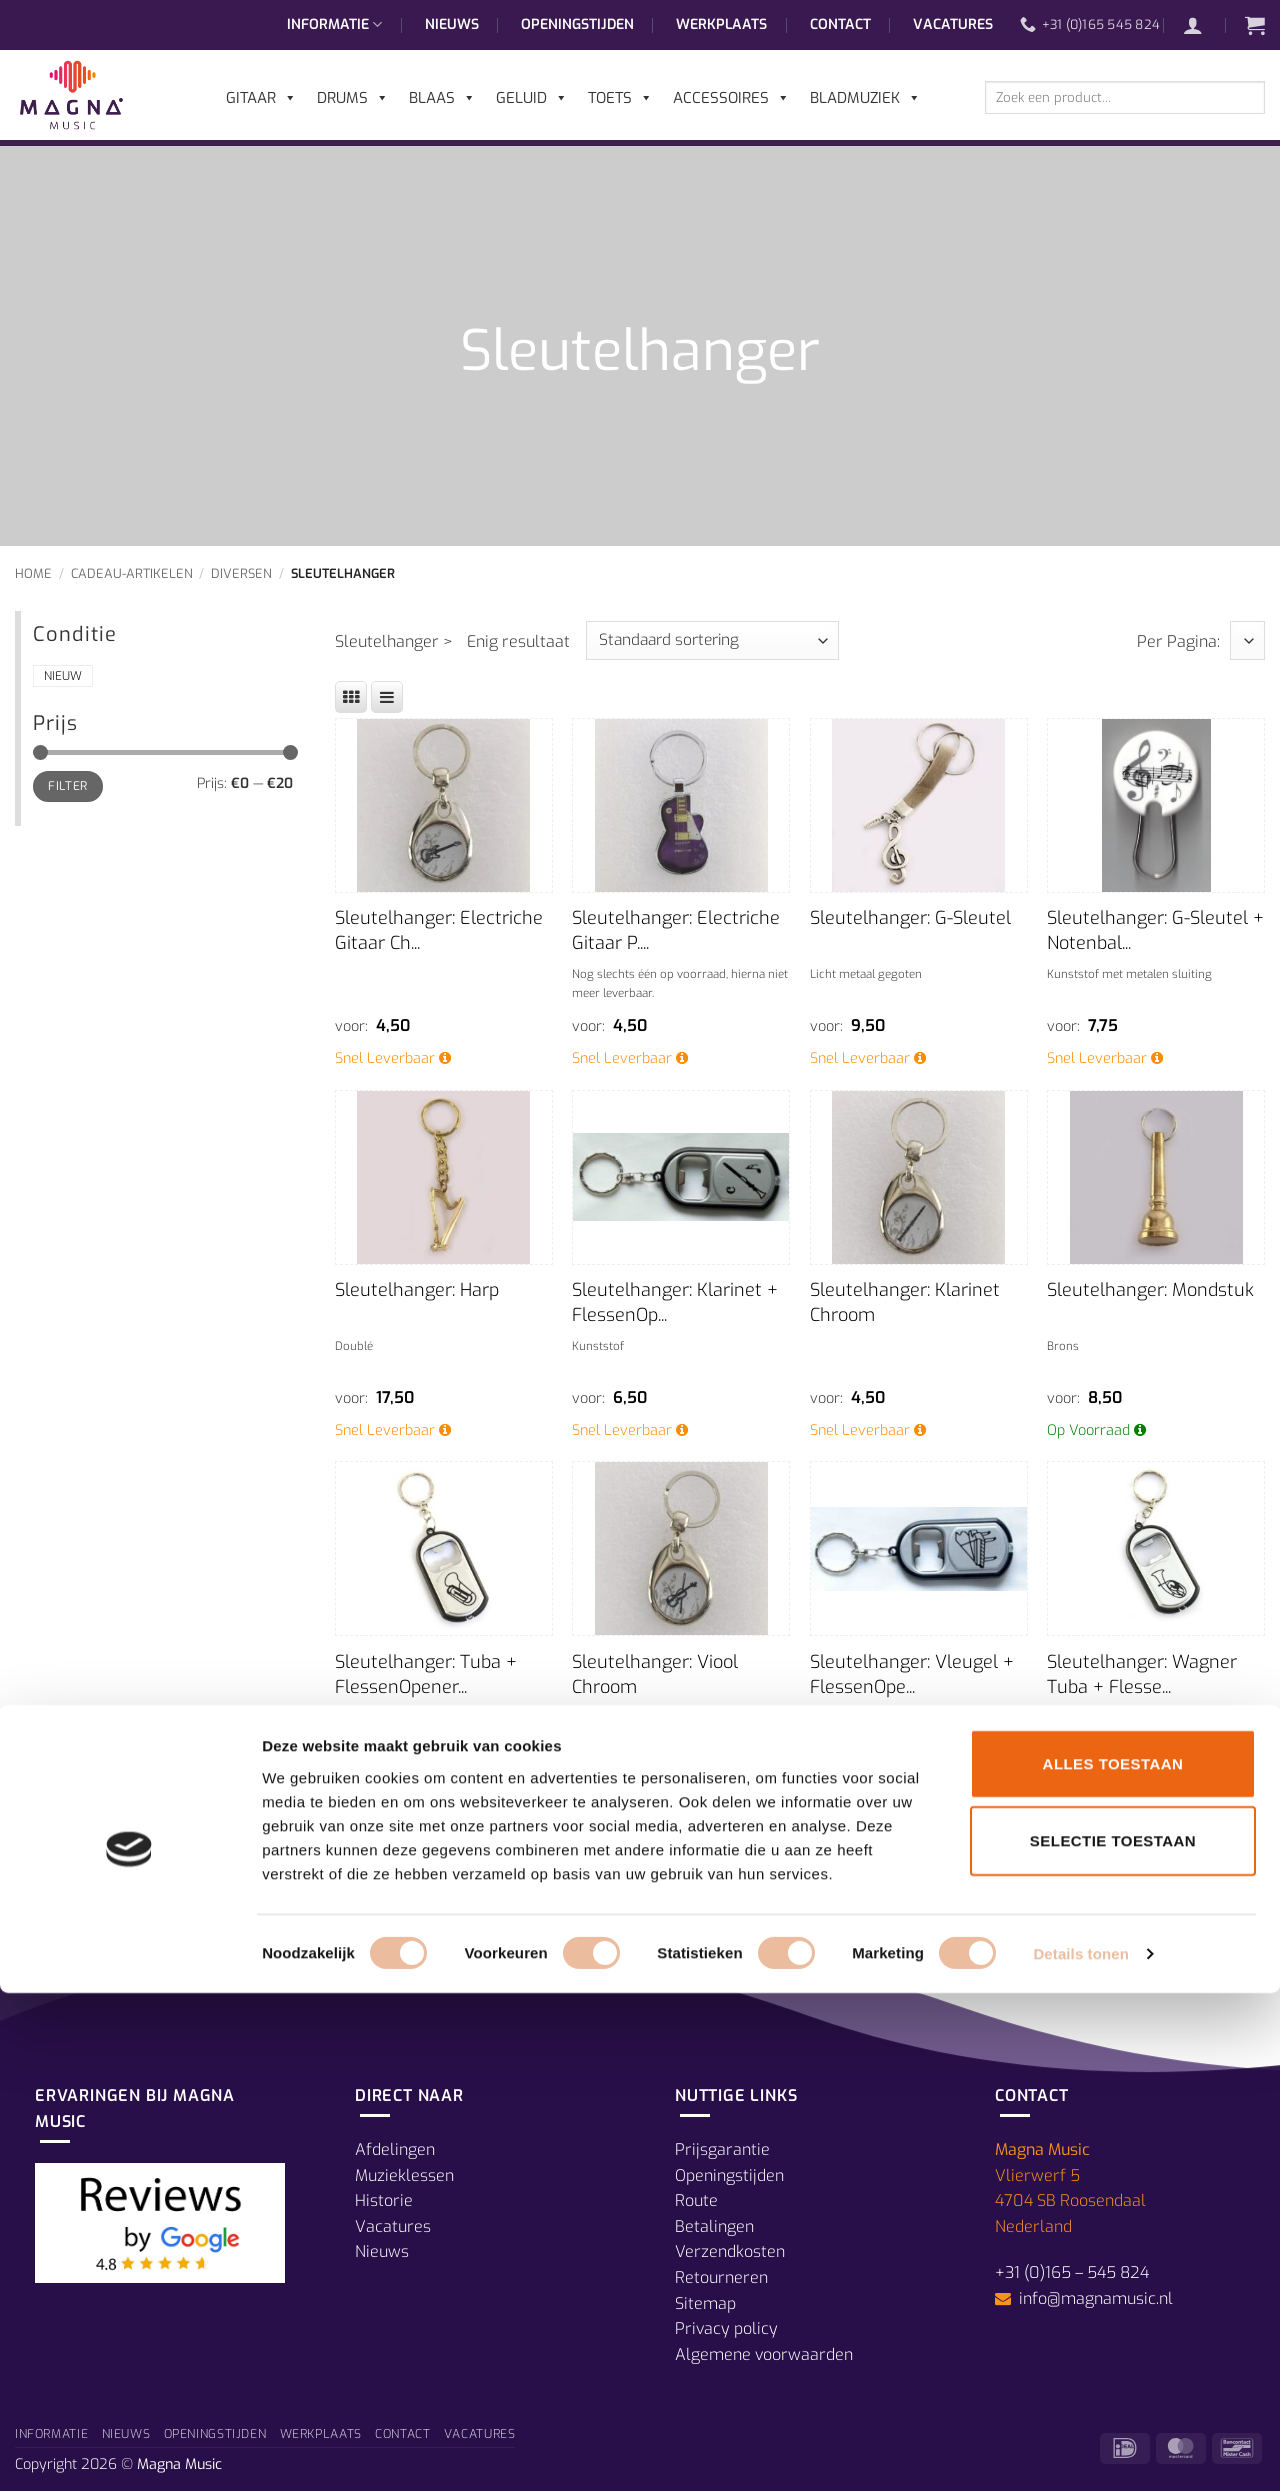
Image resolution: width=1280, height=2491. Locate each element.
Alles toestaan (1113, 2260)
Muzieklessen (404, 2175)
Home (33, 573)
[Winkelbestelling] (712, 640)
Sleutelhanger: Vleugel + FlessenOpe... (912, 1674)
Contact (840, 24)
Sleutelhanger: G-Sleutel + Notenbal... (1155, 930)
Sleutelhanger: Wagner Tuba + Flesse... (1142, 1674)
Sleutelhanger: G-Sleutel (910, 918)
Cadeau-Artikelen (132, 573)
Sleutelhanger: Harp (417, 1290)
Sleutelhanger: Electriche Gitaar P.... (676, 930)
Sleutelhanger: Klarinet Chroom (905, 1302)
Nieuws (452, 24)
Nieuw (63, 676)
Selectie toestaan (1113, 2338)
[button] (1203, 25)
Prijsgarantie (722, 2149)
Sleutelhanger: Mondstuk (1150, 1290)
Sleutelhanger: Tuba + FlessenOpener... (426, 1674)
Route (696, 2200)
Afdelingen (395, 2149)
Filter (67, 786)
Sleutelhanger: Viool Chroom (655, 1674)
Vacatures (953, 24)
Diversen (241, 573)
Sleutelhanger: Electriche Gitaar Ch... (439, 930)
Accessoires (731, 98)
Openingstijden (577, 24)
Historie (384, 2200)
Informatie (334, 25)
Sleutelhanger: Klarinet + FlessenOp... (675, 1302)
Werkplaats (721, 24)
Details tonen (1080, 2451)
